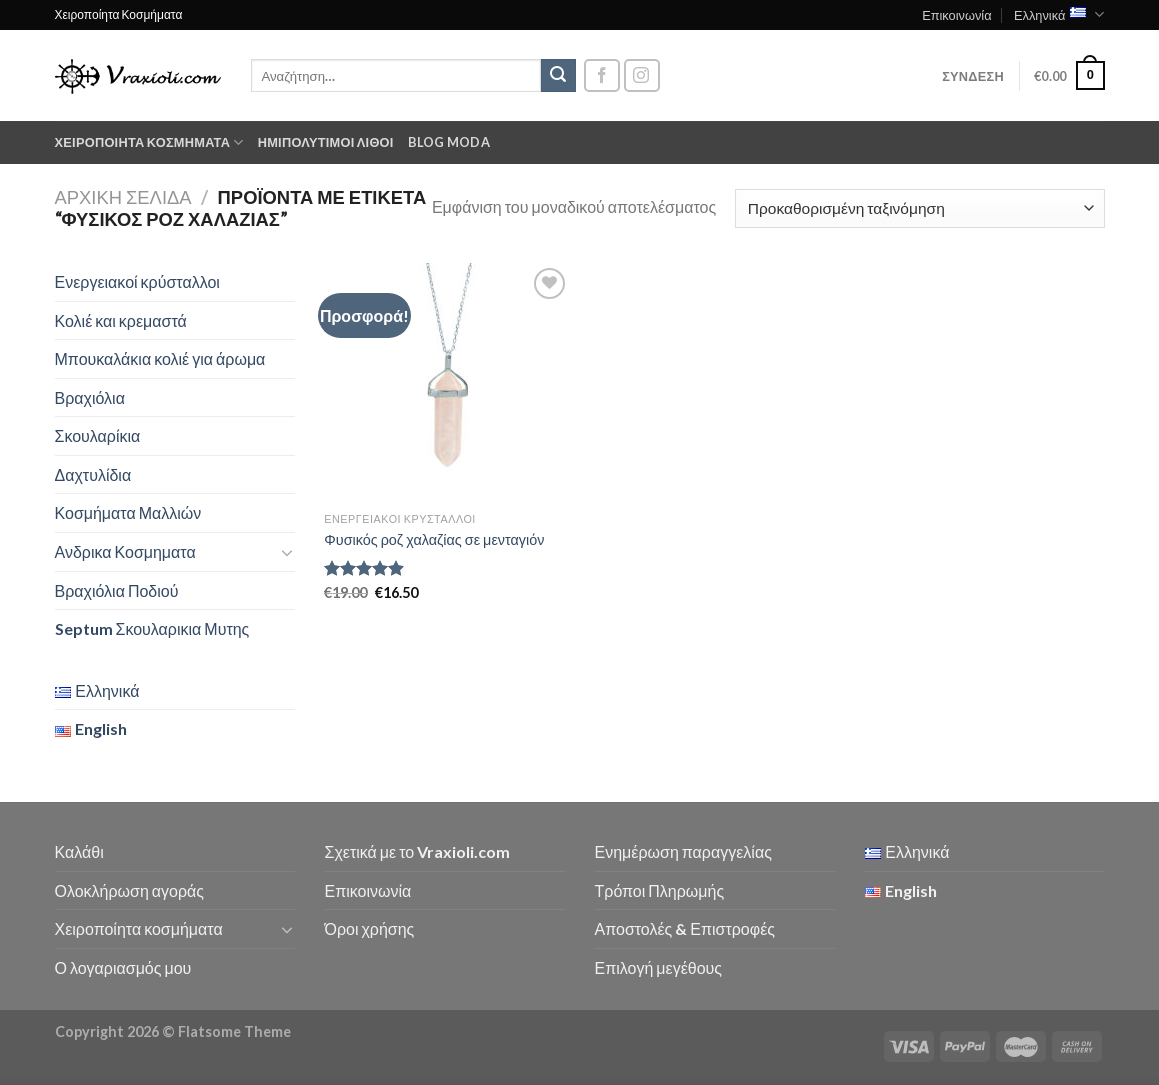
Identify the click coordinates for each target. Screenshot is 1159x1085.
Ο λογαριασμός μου (123, 967)
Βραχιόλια (90, 397)
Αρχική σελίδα (123, 197)
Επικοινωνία (956, 15)
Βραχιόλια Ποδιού (117, 590)
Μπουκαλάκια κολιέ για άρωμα (160, 358)
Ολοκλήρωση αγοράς (130, 890)
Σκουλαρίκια (98, 435)
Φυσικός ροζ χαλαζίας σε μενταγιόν (434, 539)
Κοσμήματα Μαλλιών (128, 512)
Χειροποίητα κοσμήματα (149, 142)
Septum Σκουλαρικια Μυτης (152, 628)
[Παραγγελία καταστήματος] (919, 208)
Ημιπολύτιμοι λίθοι (326, 142)
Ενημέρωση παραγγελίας (683, 851)
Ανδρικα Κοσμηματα (125, 551)
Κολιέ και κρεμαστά (121, 320)
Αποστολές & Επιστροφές (685, 928)
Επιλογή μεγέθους (659, 967)
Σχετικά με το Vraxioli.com (418, 851)
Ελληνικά (1059, 14)
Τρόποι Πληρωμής (660, 890)
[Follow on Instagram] (642, 75)
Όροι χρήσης (370, 928)
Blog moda (449, 142)
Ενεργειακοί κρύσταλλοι (137, 281)
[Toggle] (287, 552)
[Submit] (558, 76)
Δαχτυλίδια (93, 474)
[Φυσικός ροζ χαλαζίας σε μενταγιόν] (447, 382)
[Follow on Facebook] (602, 75)
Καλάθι (79, 851)
